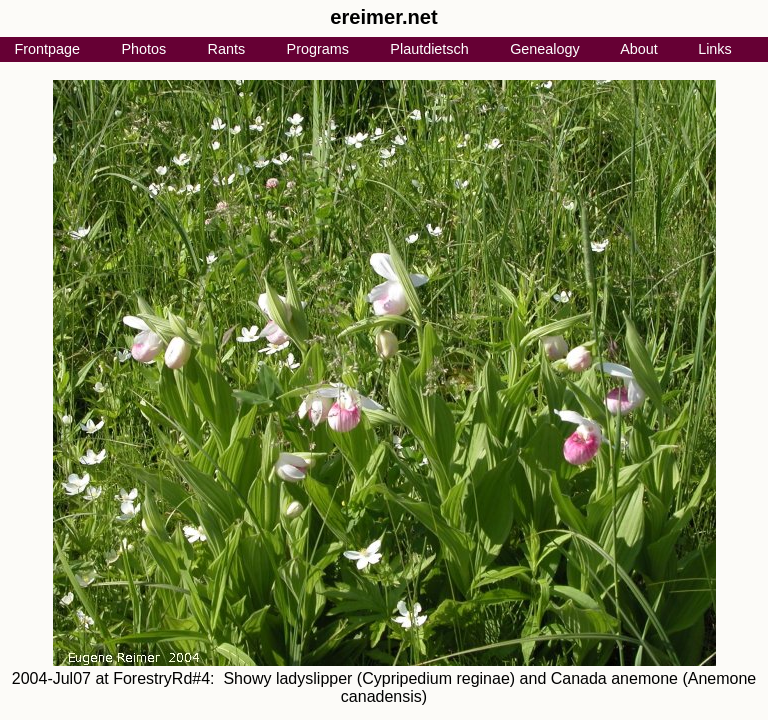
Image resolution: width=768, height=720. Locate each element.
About (639, 49)
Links (715, 49)
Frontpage (47, 49)
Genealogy (545, 49)
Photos (143, 49)
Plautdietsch (429, 49)
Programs (318, 49)
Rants (227, 49)
